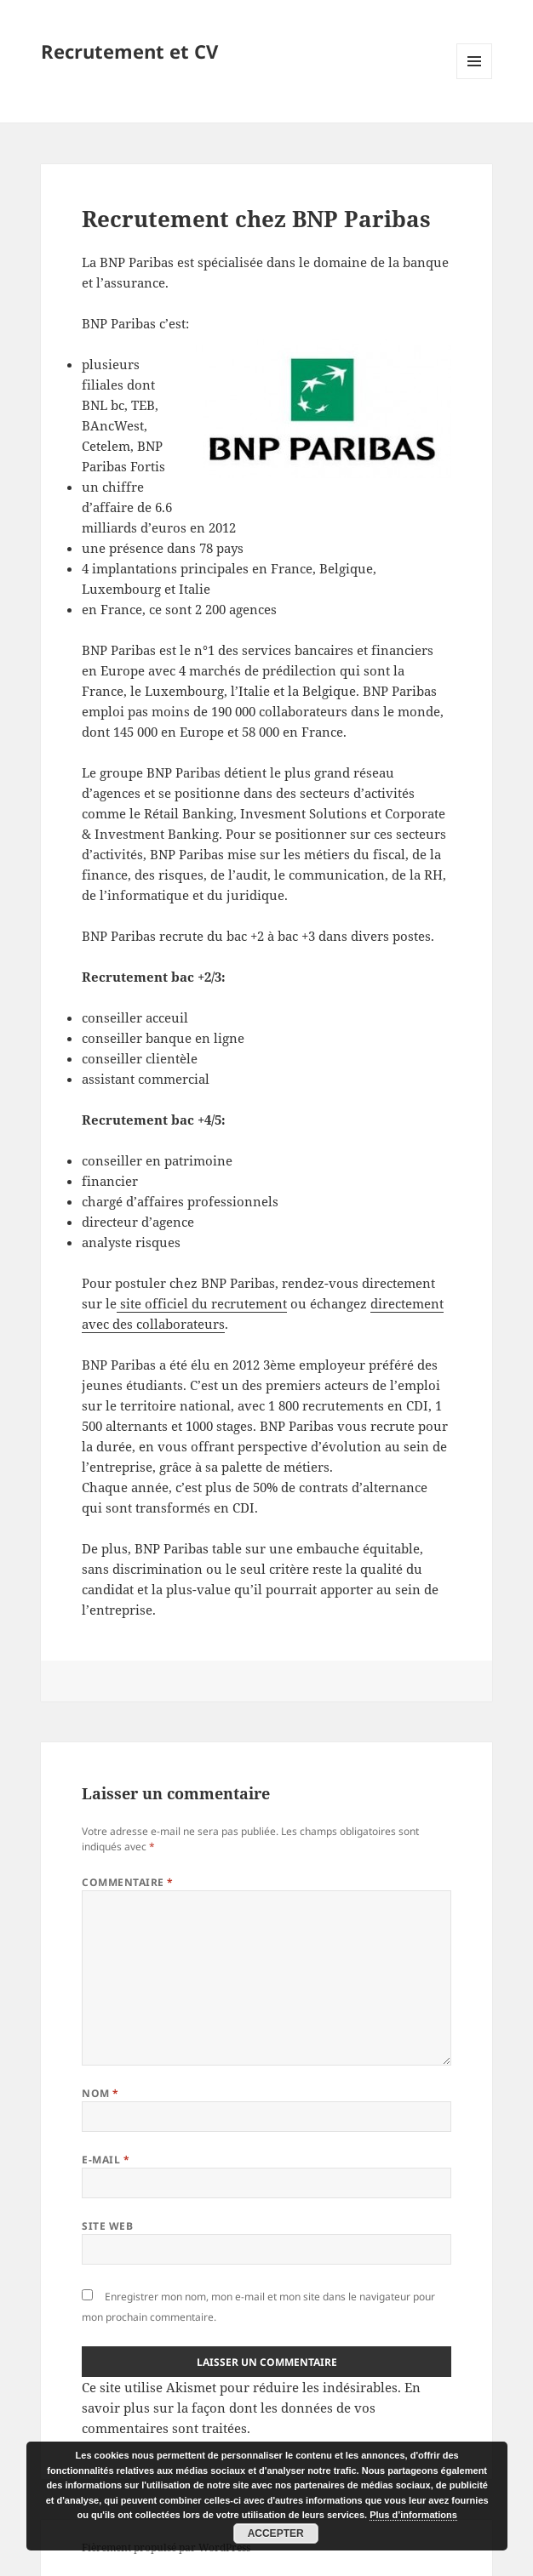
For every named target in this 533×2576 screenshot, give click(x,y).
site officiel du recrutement (202, 1303)
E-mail (105, 2159)
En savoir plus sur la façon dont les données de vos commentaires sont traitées (251, 2407)
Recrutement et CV (129, 51)
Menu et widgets (474, 78)
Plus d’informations (413, 2515)
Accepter (276, 2533)
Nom (100, 2093)
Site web (107, 2226)
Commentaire (127, 1882)
